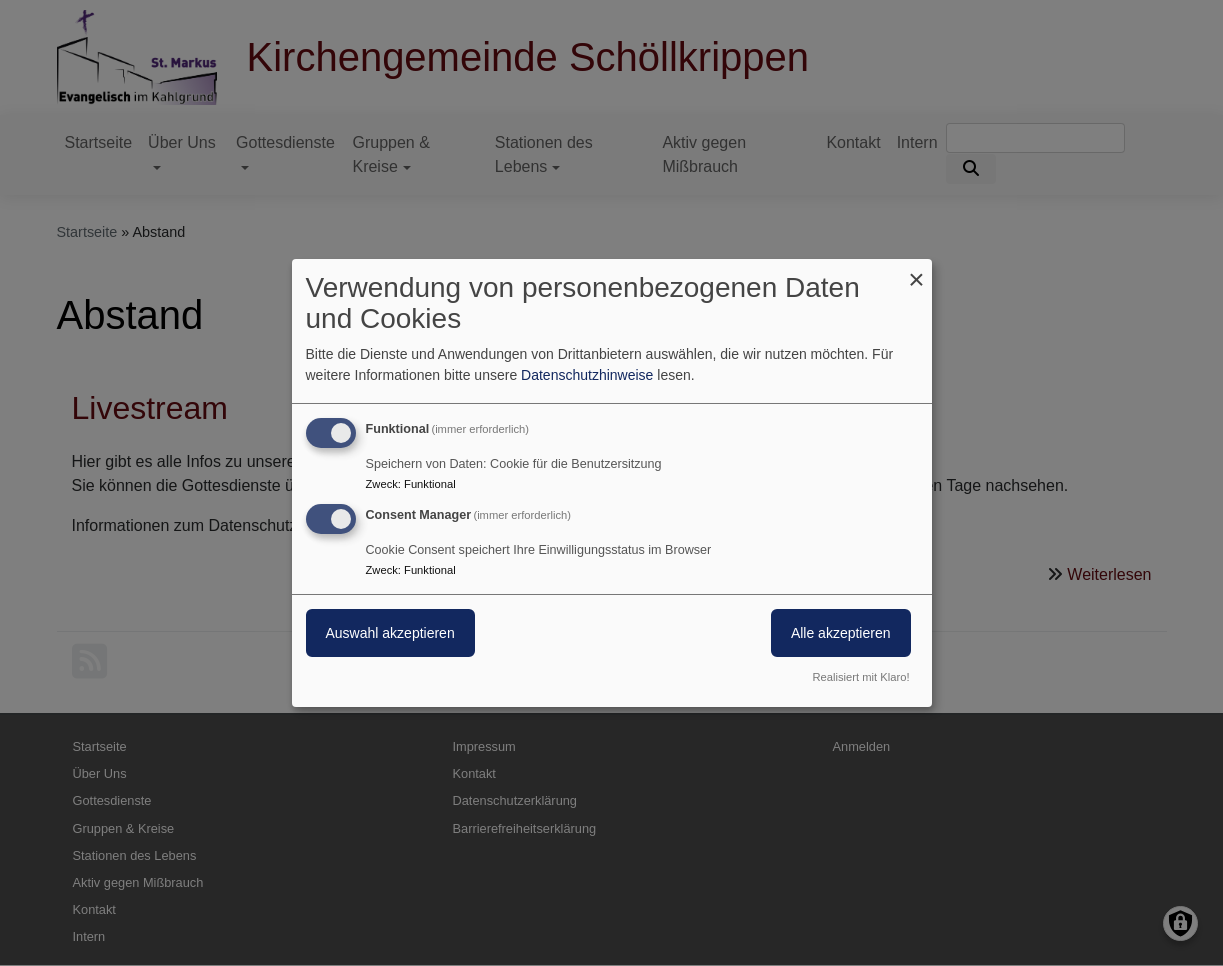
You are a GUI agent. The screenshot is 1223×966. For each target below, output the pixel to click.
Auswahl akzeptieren (390, 633)
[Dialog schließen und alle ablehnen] (917, 271)
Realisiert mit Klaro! (861, 677)
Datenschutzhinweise (587, 375)
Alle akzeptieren (841, 633)
